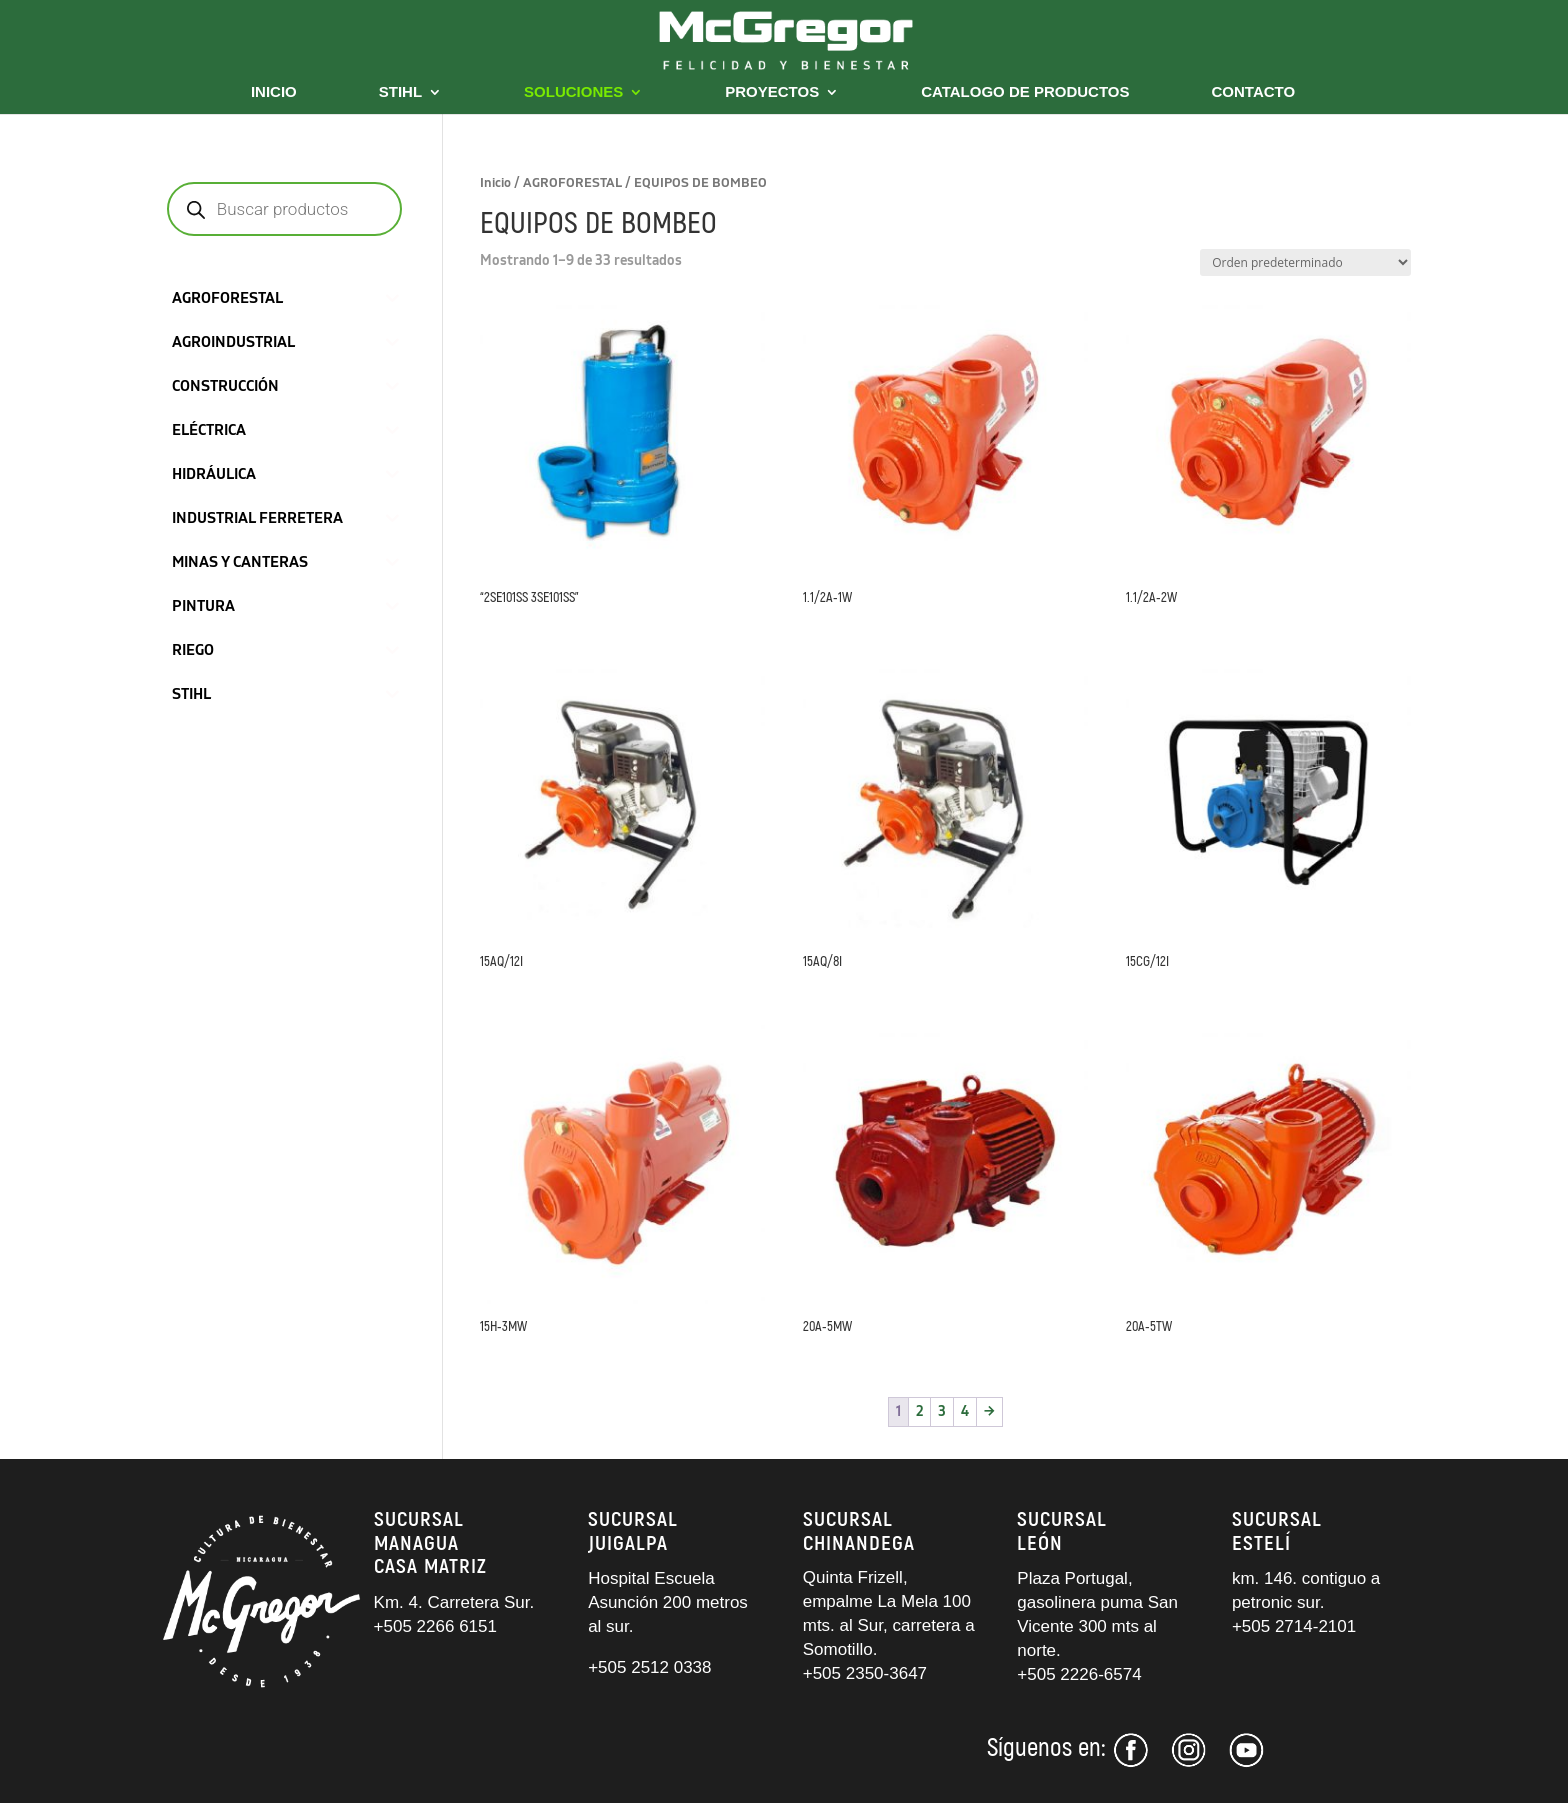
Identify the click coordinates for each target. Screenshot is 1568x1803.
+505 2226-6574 (1079, 1674)
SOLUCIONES (573, 92)
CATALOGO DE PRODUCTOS (1025, 92)
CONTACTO (1254, 92)
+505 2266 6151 (438, 1626)
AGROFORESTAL (572, 183)
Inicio (495, 183)
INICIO (274, 92)
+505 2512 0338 (649, 1667)
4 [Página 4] (965, 1411)
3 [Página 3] (942, 1411)
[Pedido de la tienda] (1305, 262)
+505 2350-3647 (865, 1673)
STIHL (400, 92)
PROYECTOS (772, 92)
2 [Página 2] (919, 1411)
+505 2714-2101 (1294, 1626)
